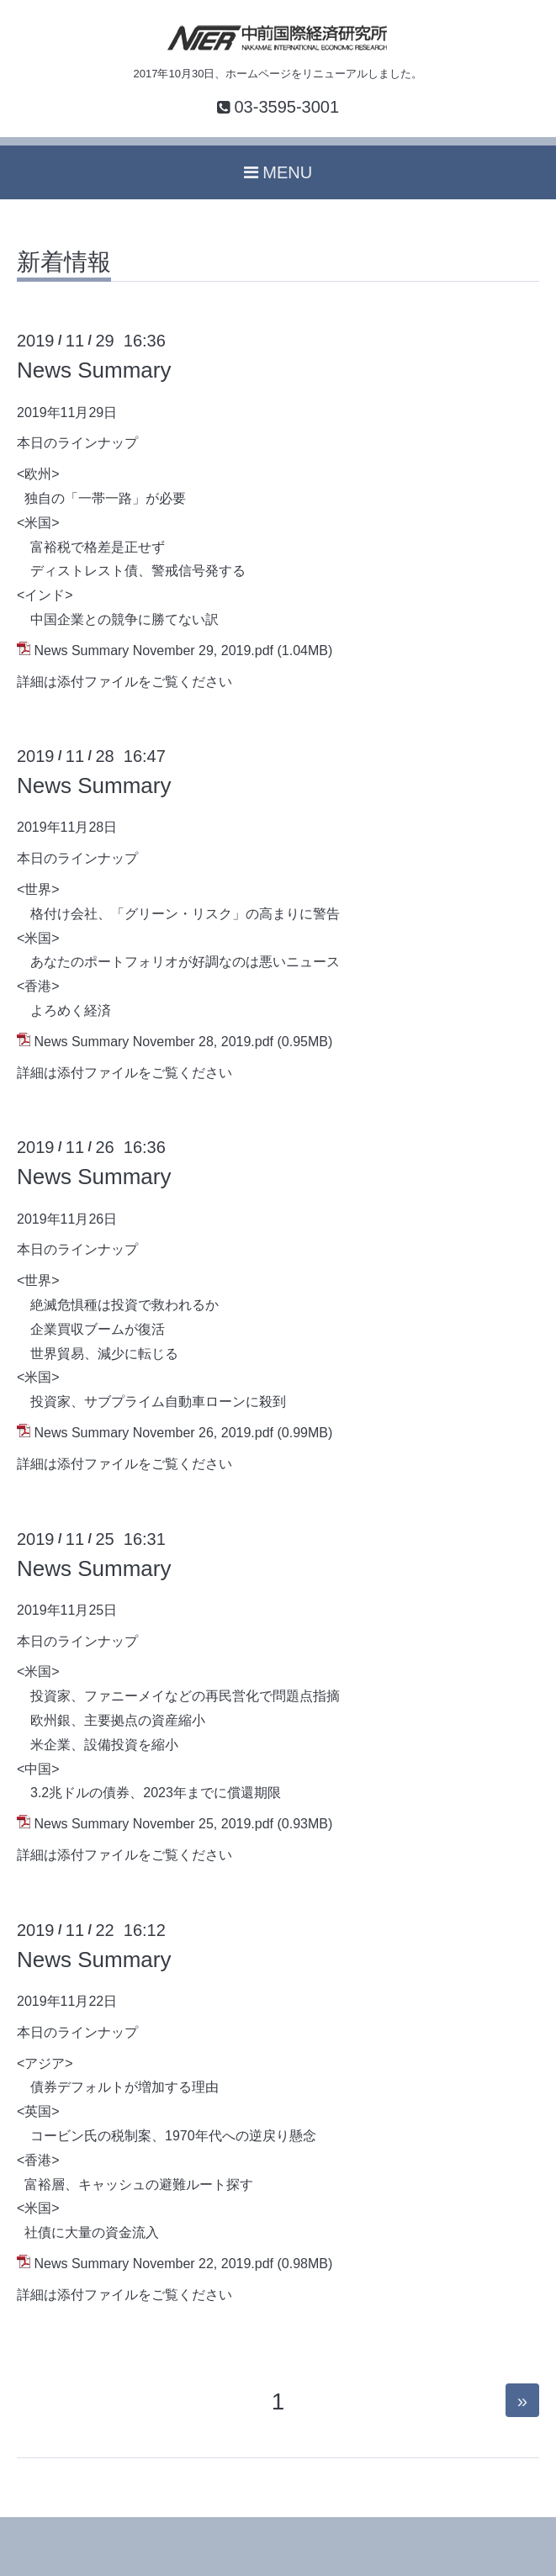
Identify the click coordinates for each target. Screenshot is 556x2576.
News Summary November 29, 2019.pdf (153, 650)
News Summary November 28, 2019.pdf (153, 1041)
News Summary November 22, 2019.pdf (153, 2263)
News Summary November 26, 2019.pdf (153, 1433)
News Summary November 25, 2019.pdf (153, 1824)
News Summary (94, 370)
